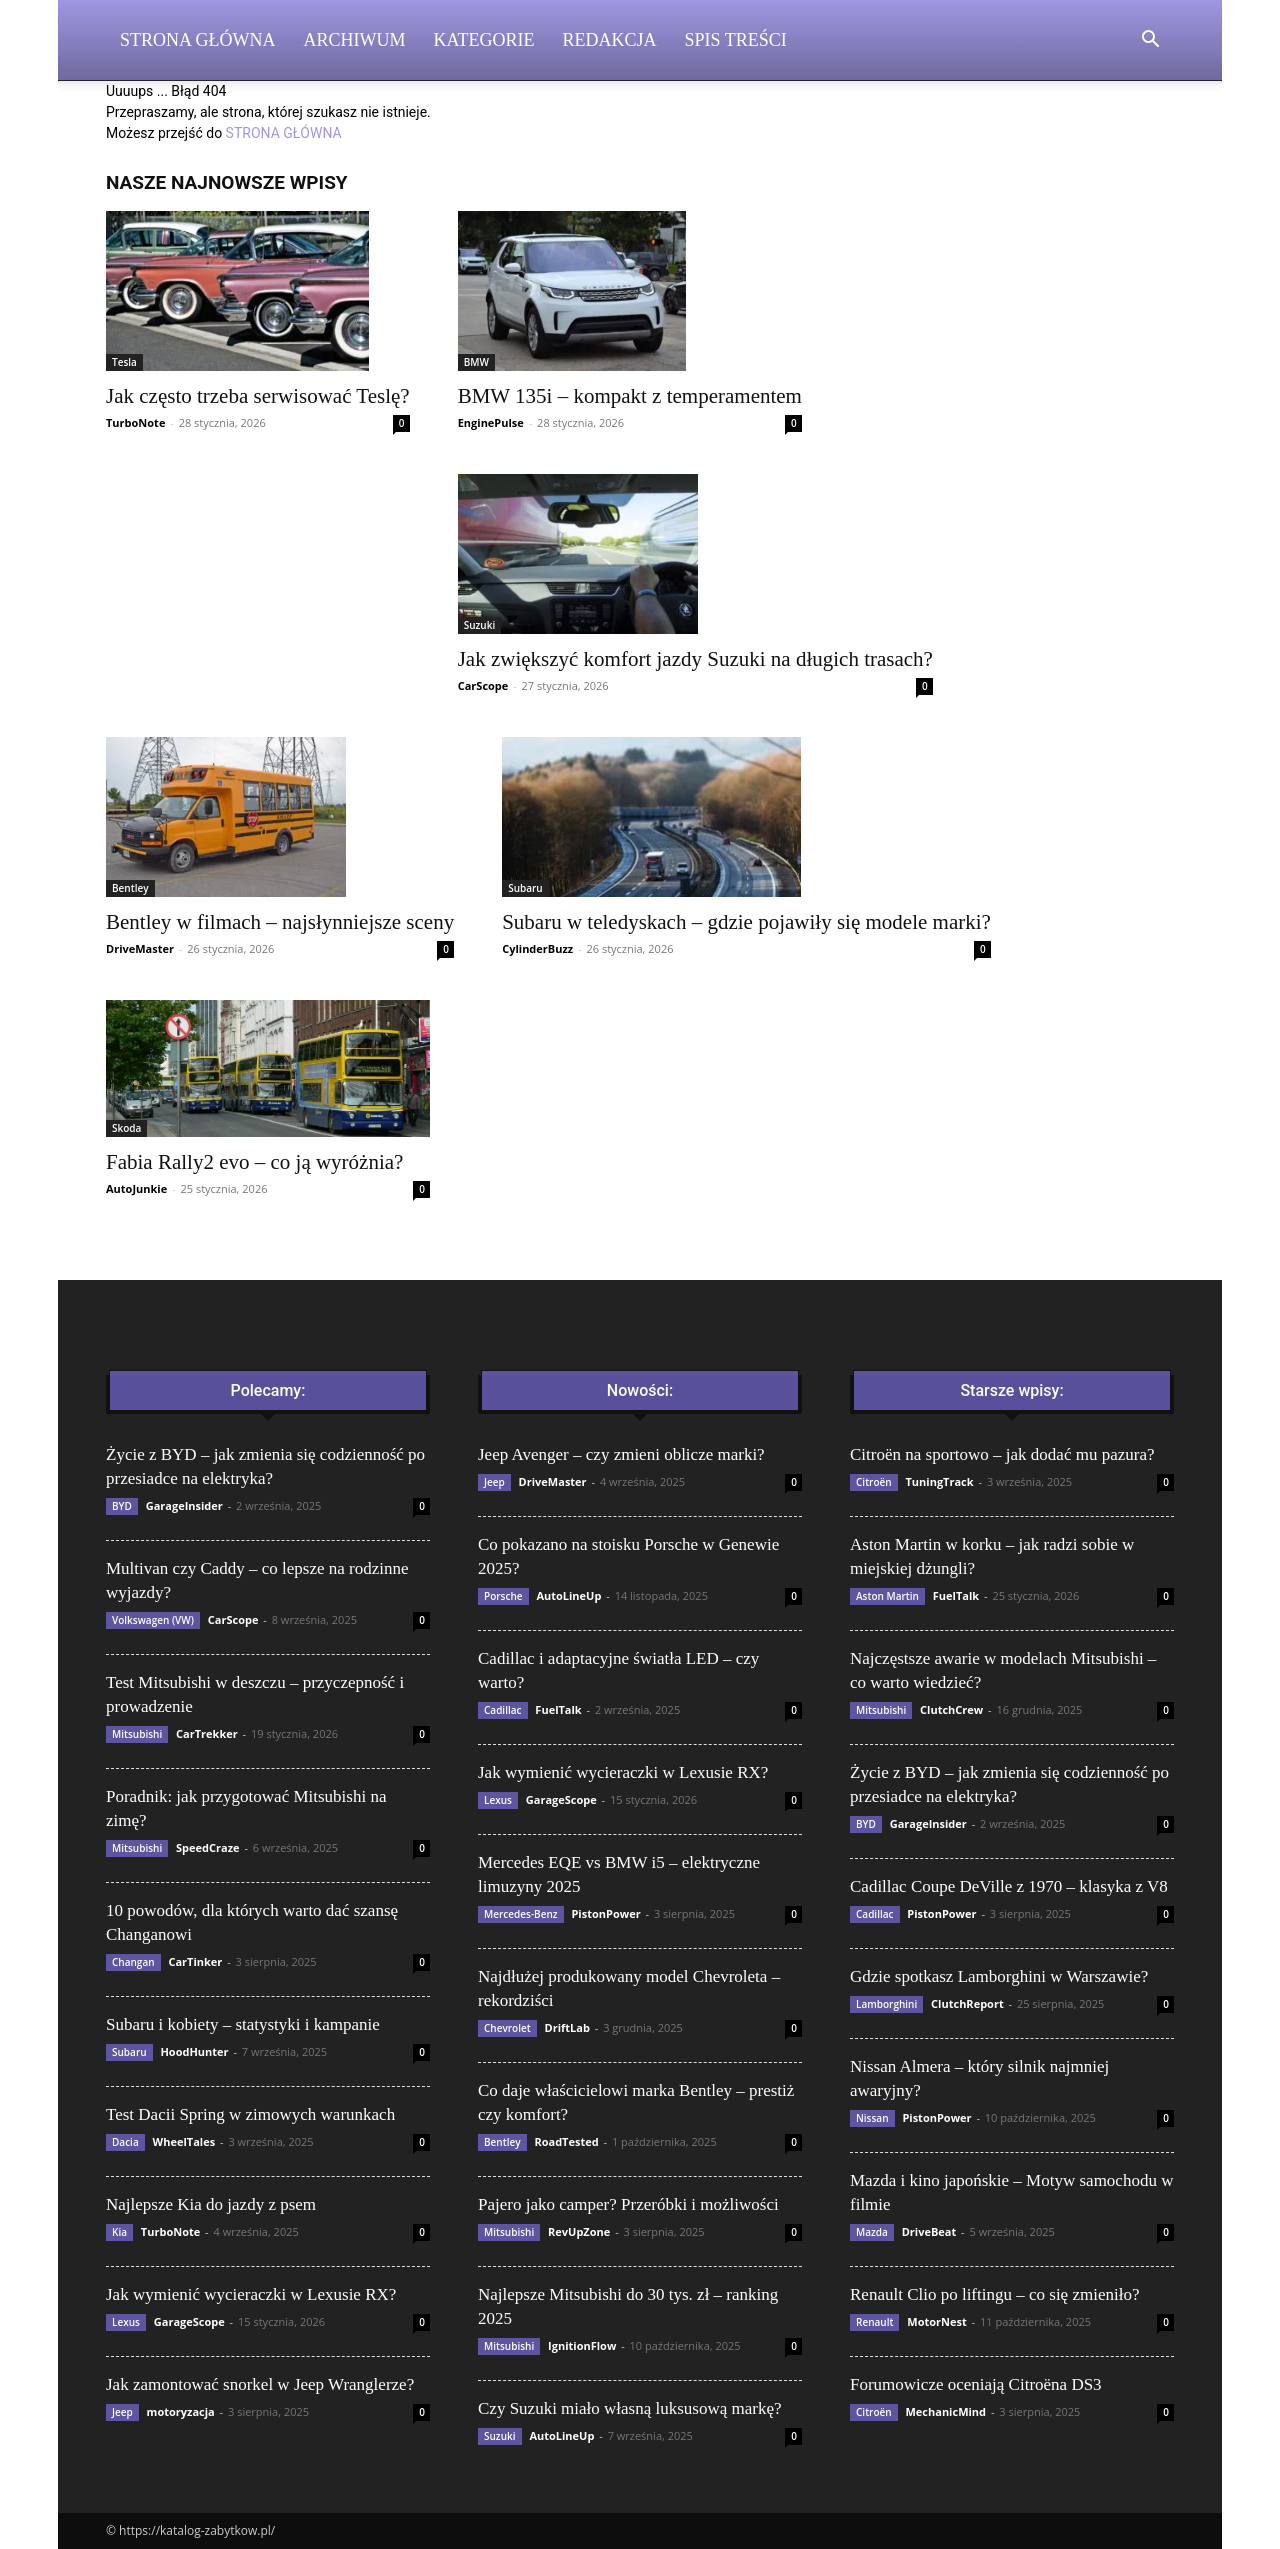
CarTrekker (207, 1733)
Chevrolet (507, 2028)
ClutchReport (967, 2003)
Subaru (525, 888)
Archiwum (355, 40)
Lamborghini (886, 2004)
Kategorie (484, 40)
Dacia (125, 2142)
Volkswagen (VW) (153, 1620)
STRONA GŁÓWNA (284, 133)
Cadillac (503, 1710)
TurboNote (135, 422)
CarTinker (195, 1961)
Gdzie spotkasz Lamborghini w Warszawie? (999, 1976)
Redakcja (610, 40)
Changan (133, 1962)
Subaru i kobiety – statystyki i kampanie (243, 2024)
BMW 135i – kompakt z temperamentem (630, 396)
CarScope (483, 685)
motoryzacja (181, 2411)
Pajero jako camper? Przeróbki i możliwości (628, 2204)
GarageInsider (184, 1505)
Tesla (124, 362)
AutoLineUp (568, 1595)
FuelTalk (558, 1709)
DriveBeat (929, 2231)
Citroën (874, 1482)
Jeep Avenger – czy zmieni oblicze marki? (621, 1454)
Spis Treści (736, 40)
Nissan (872, 2118)
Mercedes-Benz (521, 1914)
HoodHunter (194, 2051)
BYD (122, 1506)
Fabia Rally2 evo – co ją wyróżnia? (254, 1162)
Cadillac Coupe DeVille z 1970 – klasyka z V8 (1009, 1886)
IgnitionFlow (582, 2345)
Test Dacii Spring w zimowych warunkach (250, 2114)
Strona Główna (198, 40)
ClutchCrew (951, 1709)
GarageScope (189, 2321)
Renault (874, 2322)
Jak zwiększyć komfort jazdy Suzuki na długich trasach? (695, 659)
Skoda (126, 1128)
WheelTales (184, 2141)
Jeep (122, 2412)
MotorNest (936, 2321)
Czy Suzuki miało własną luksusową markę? (630, 2408)
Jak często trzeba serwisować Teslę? (258, 396)
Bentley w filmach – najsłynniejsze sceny (280, 922)
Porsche (503, 1596)
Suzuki (480, 625)
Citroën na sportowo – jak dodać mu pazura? (1002, 1454)
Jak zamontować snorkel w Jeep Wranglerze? (260, 2384)
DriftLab (567, 2027)
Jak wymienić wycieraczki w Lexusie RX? (251, 2294)
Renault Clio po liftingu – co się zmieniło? (994, 2294)
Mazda (872, 2232)
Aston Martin (887, 1596)
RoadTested (566, 2141)
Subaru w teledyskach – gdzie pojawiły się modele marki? (746, 922)
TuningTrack (939, 1481)
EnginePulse (491, 422)
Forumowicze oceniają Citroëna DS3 (976, 2384)
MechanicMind (945, 2411)
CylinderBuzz (537, 948)
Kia (119, 2232)
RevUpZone (579, 2231)
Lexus (126, 2322)
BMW (476, 362)
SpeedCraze (208, 1847)
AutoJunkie (136, 1188)
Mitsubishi (137, 1734)
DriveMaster (140, 948)
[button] (1150, 41)
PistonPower (605, 1913)
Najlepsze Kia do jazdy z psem (211, 2204)
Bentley (130, 888)
